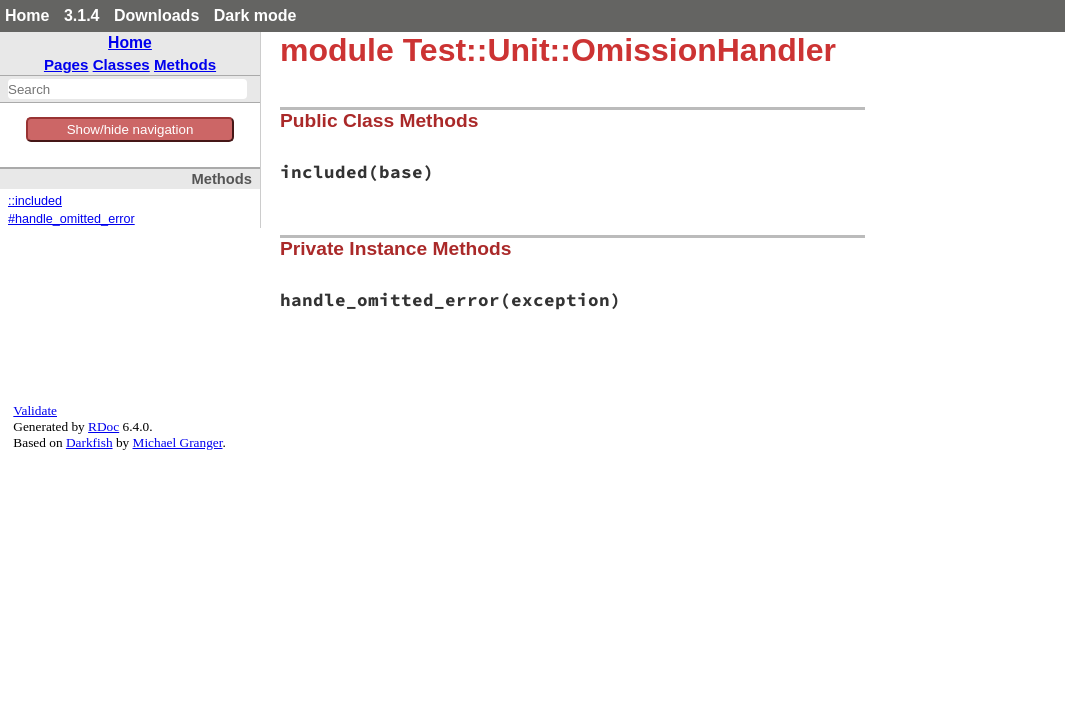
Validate (35, 410)
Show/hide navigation (130, 129)
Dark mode (255, 15)
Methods (185, 64)
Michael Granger (178, 442)
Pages (66, 64)
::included (35, 201)
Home (27, 15)
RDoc (103, 426)
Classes (121, 64)
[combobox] (127, 89)
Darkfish (89, 442)
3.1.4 (82, 15)
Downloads (156, 15)
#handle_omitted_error (71, 219)
